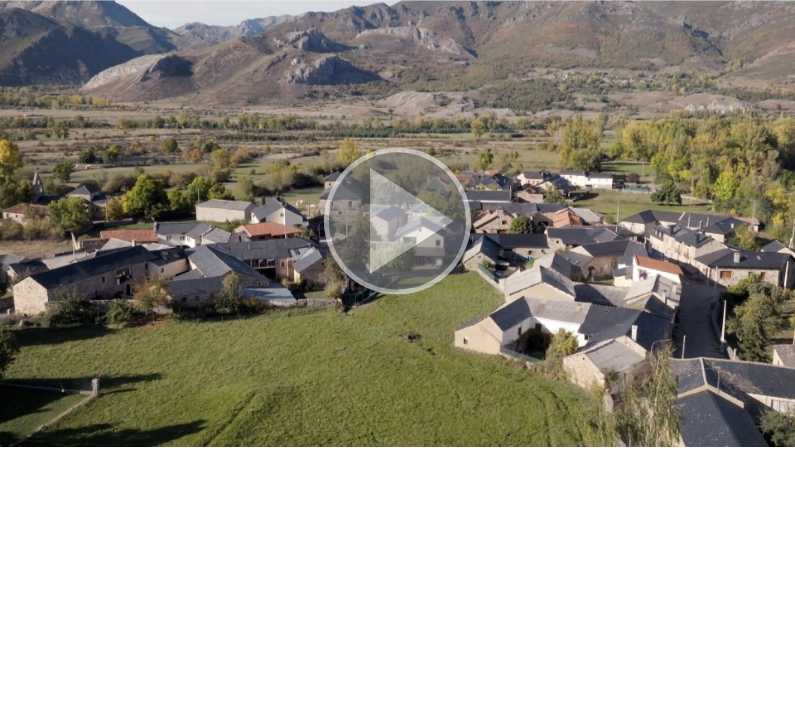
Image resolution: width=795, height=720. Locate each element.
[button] (397, 223)
